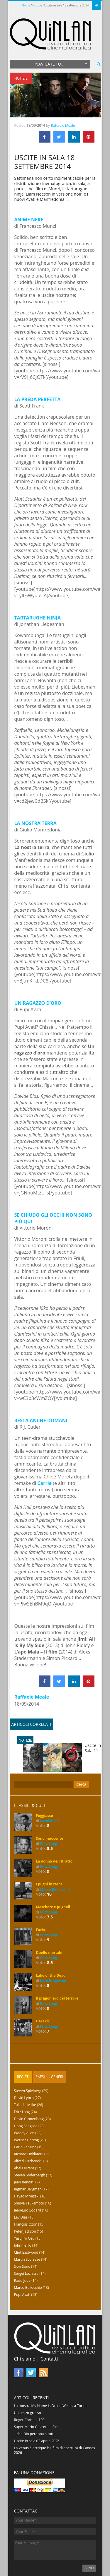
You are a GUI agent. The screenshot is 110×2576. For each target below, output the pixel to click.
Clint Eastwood (26, 2216)
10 (49, 1858)
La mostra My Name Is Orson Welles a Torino (51, 2370)
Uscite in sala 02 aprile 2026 (37, 2405)
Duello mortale (49, 1917)
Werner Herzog (26, 2104)
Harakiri (43, 1985)
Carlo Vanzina (25, 2111)
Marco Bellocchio (55, 1853)
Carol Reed (49, 1785)
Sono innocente (49, 1802)
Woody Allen (24, 2097)
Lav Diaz (21, 2181)
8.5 (50, 1813)
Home (26, 5)
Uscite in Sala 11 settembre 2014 (62, 1726)
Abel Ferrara (24, 2132)
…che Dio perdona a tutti (34, 2398)
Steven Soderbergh (29, 2139)
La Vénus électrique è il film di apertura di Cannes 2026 (54, 2415)
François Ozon (26, 2188)
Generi (57, 2041)
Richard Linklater (28, 2118)
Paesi (40, 2041)
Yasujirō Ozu (24, 2202)
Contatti (49, 2323)
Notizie (37, 5)
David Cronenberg (29, 2083)
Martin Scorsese (27, 2223)
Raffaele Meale (63, 90)
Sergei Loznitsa (26, 2238)
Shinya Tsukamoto (29, 2167)
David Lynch (24, 2062)
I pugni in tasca (49, 1848)
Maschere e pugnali (53, 1871)
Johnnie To (22, 2209)
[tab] (23, 2041)
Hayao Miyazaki (27, 2160)
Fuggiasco (44, 1780)
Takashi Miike (25, 2069)
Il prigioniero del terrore (57, 1962)
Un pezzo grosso (27, 2377)
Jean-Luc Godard (27, 2174)
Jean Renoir (23, 2146)
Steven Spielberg (27, 2055)
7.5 (50, 1881)
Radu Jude (22, 2245)
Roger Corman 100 (29, 2384)
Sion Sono (22, 2230)
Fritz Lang (48, 1808)
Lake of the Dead (51, 1939)
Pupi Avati (22, 2259)
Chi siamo (24, 2323)
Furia (40, 1894)
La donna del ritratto (54, 1825)
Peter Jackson (25, 2195)
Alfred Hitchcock (27, 2125)
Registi (23, 2041)
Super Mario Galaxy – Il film (36, 2391)
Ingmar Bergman (28, 2153)
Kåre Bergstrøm (53, 1945)
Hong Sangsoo (26, 2090)
